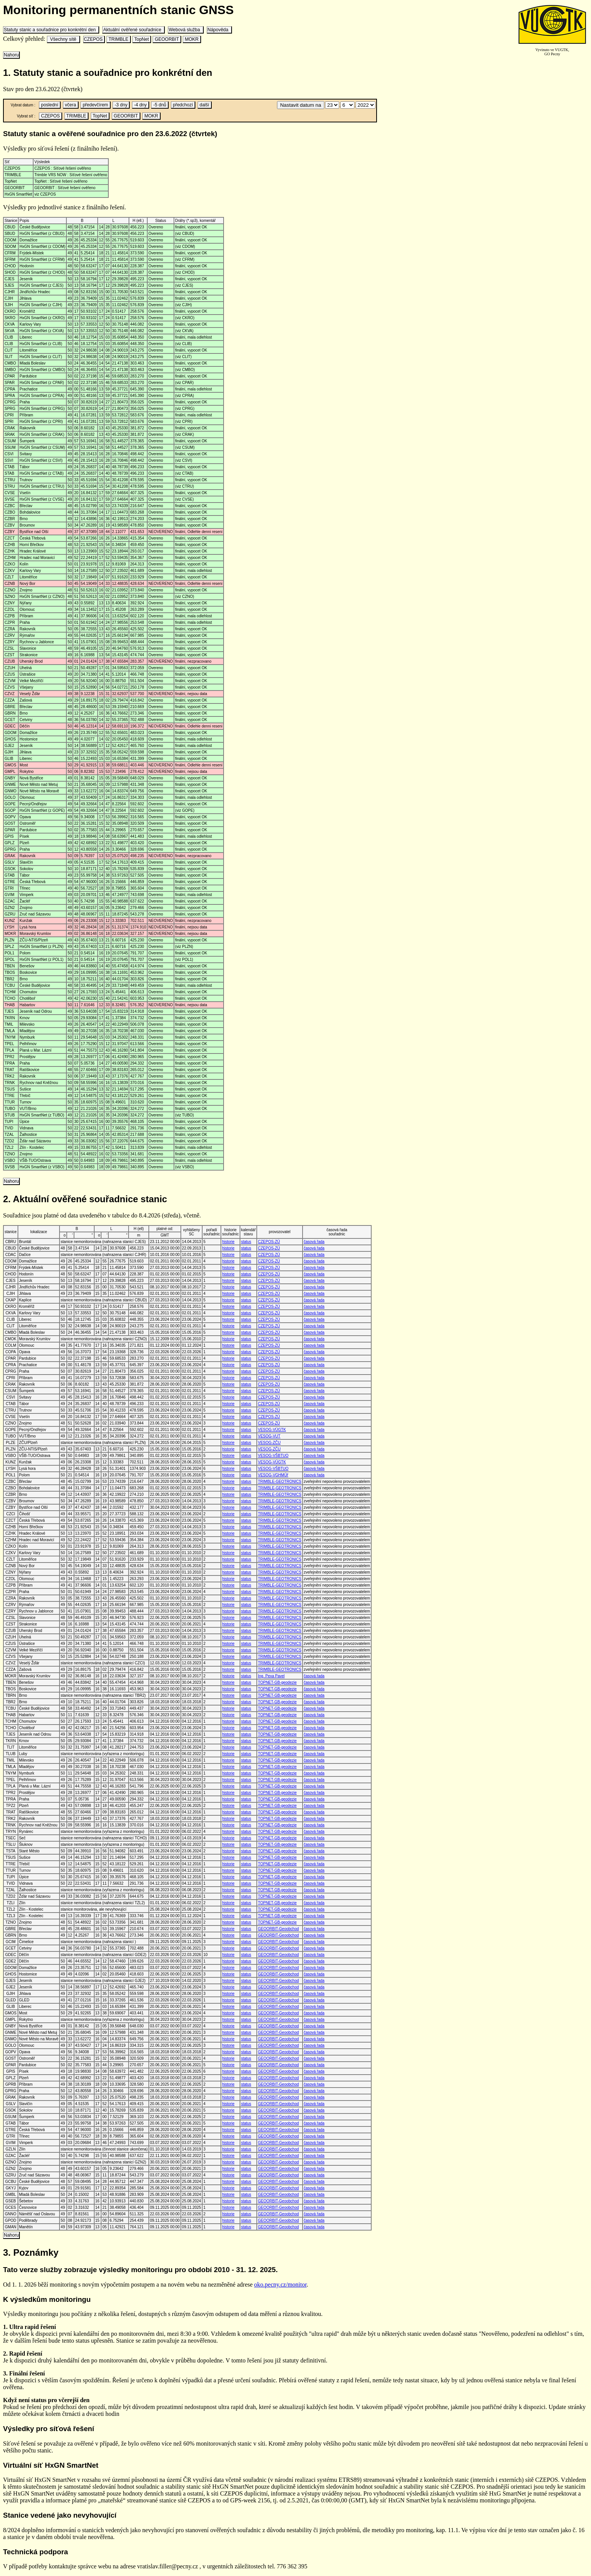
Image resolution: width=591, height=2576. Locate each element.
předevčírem (95, 105)
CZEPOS (94, 39)
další (204, 105)
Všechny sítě (63, 39)
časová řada (314, 1242)
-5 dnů (159, 105)
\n (332, 105)
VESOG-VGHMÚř (273, 1475)
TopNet (141, 39)
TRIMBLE (118, 39)
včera (70, 105)
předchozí (183, 105)
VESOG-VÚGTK (272, 1430)
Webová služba (186, 29)
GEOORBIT (166, 39)
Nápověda (219, 29)
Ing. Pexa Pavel (271, 1676)
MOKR (192, 39)
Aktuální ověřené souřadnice (133, 29)
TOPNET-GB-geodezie (277, 1682)
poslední (50, 105)
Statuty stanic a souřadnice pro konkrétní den (51, 29)
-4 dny (140, 105)
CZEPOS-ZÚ (269, 1242)
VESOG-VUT (269, 1436)
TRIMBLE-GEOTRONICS (279, 1481)
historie (228, 1242)
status (246, 1242)
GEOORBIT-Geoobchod (278, 1929)
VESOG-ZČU (269, 1443)
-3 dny (121, 105)
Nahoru (11, 55)
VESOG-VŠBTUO (273, 1455)
